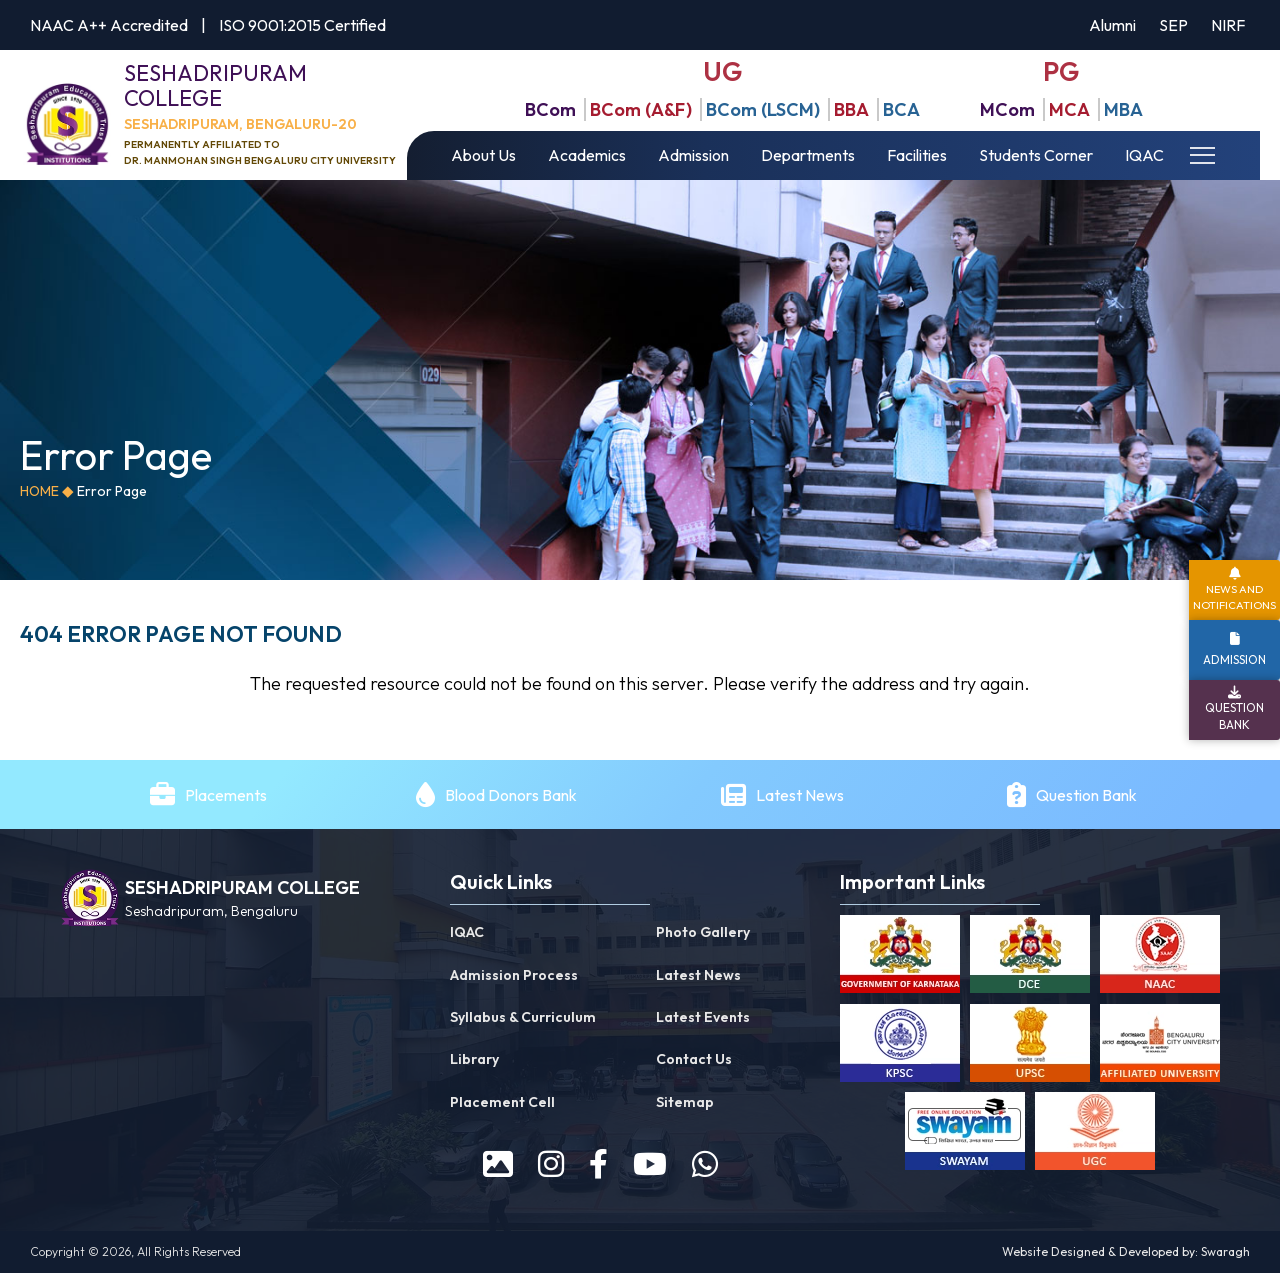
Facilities (917, 155)
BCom (550, 109)
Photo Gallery (703, 932)
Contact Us (694, 1059)
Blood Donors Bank (511, 795)
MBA (1123, 109)
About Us (483, 155)
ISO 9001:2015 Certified (302, 25)
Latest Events (703, 1017)
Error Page (112, 491)
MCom (1007, 109)
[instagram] (551, 1164)
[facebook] (598, 1164)
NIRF (1228, 25)
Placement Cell (502, 1102)
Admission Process (514, 975)
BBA (851, 109)
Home (39, 491)
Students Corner (1036, 155)
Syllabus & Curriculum (523, 1017)
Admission (693, 155)
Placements (226, 795)
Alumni (1112, 25)
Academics (587, 155)
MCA (1069, 109)
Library (474, 1059)
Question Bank (1086, 795)
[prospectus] (498, 1164)
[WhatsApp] (705, 1164)
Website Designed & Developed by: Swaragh (1126, 1251)
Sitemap (685, 1102)
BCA (901, 109)
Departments (808, 155)
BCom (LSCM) (763, 109)
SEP (1173, 25)
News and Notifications (1234, 596)
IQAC (1144, 155)
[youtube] (650, 1164)
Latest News (801, 795)
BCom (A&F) (641, 109)
